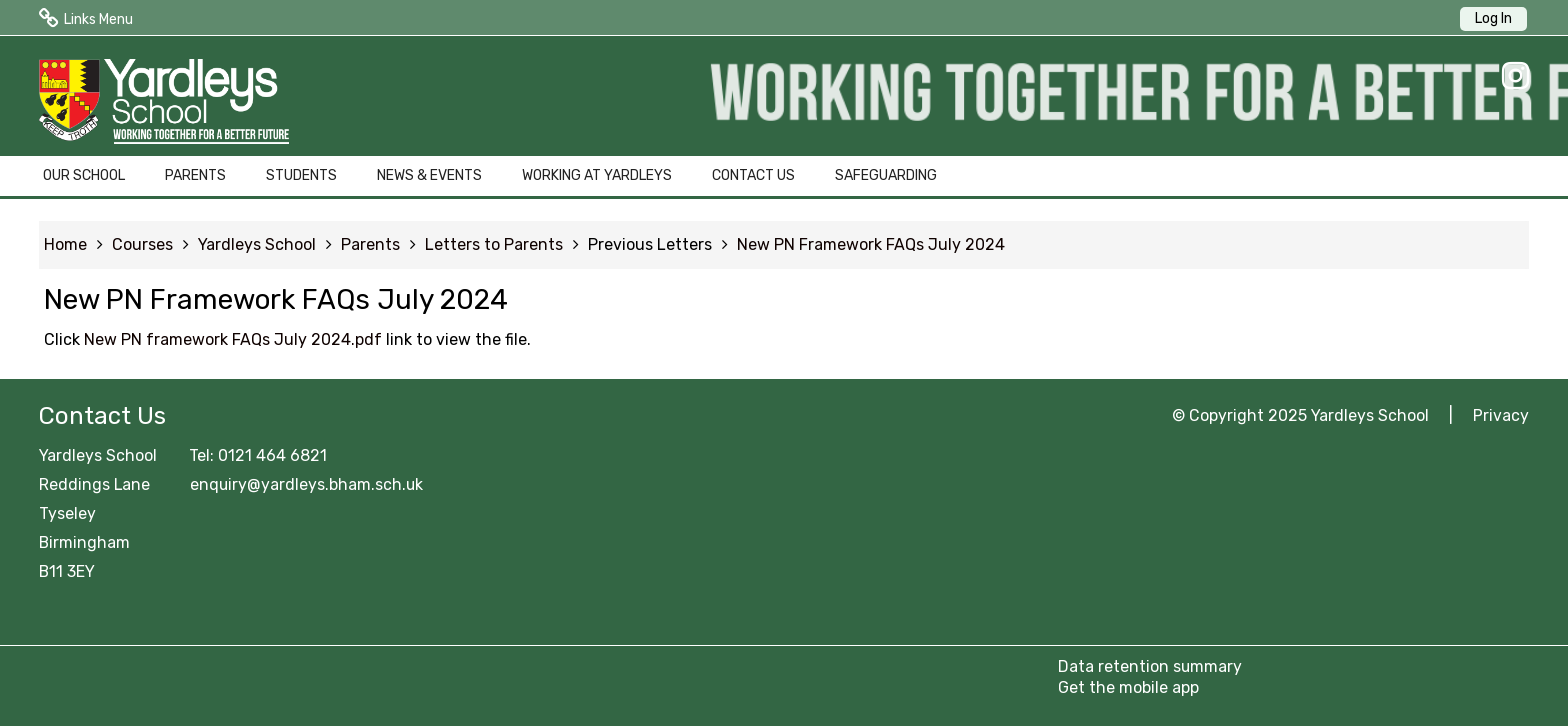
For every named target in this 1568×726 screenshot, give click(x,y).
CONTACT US (753, 175)
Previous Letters (650, 244)
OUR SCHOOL (84, 175)
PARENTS (195, 175)
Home (65, 244)
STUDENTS (301, 175)
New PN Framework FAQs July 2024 (871, 244)
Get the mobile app (1128, 687)
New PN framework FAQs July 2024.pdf (233, 339)
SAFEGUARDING (886, 175)
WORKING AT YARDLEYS (597, 175)
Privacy (1501, 415)
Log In (1493, 18)
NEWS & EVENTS (429, 175)
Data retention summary (1150, 666)
